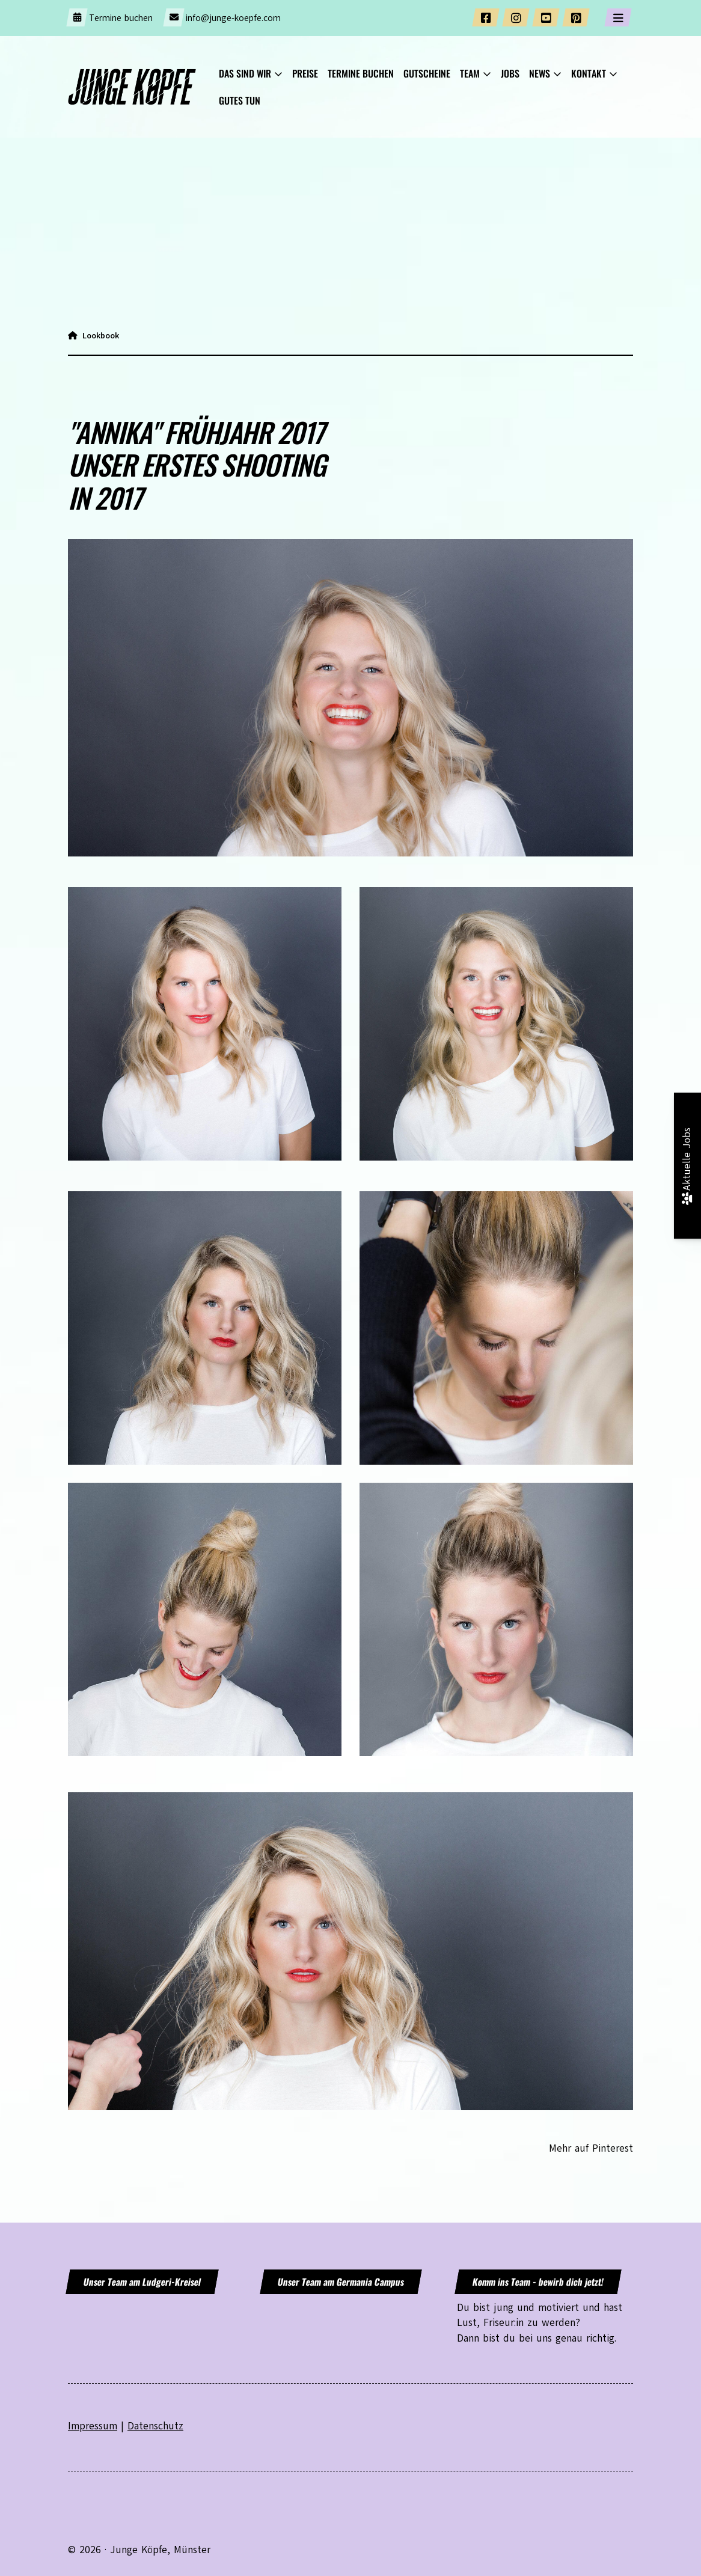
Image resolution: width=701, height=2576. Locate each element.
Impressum (92, 2426)
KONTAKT (588, 73)
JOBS (510, 73)
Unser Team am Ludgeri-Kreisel (142, 2281)
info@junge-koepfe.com (233, 17)
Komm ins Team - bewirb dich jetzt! (538, 2281)
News (539, 73)
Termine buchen (121, 17)
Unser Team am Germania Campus (341, 2281)
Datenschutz (155, 2426)
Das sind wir (245, 73)
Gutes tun (239, 100)
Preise (305, 73)
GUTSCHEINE (426, 73)
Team (470, 73)
